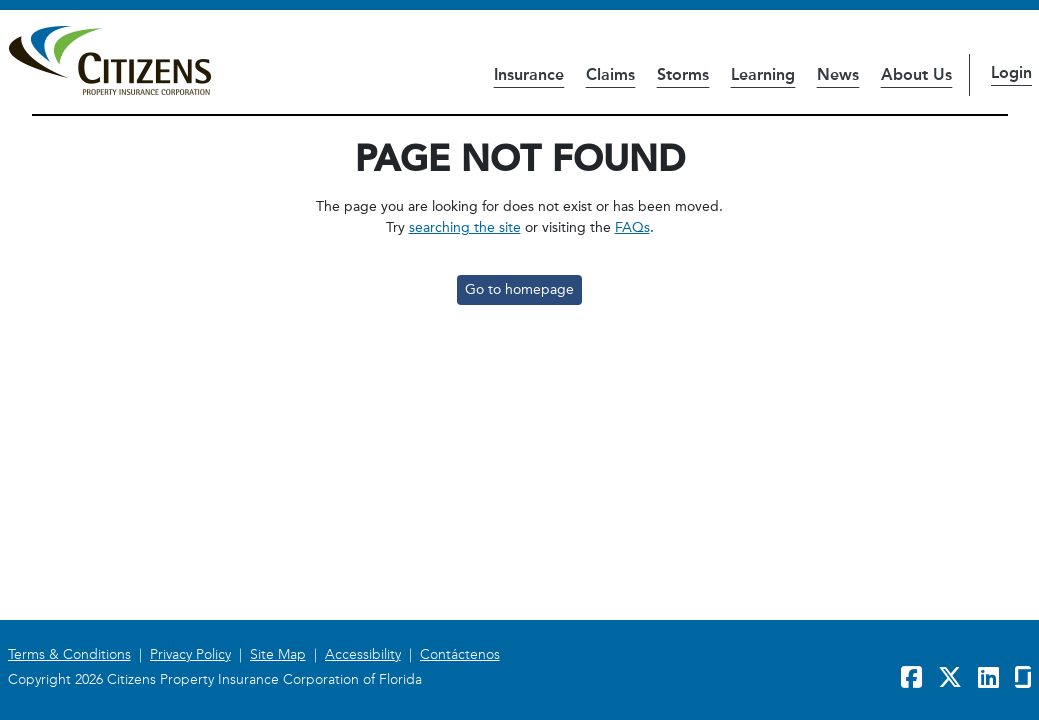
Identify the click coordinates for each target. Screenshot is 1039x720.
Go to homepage (519, 289)
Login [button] (1011, 72)
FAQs (632, 227)
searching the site (465, 227)
